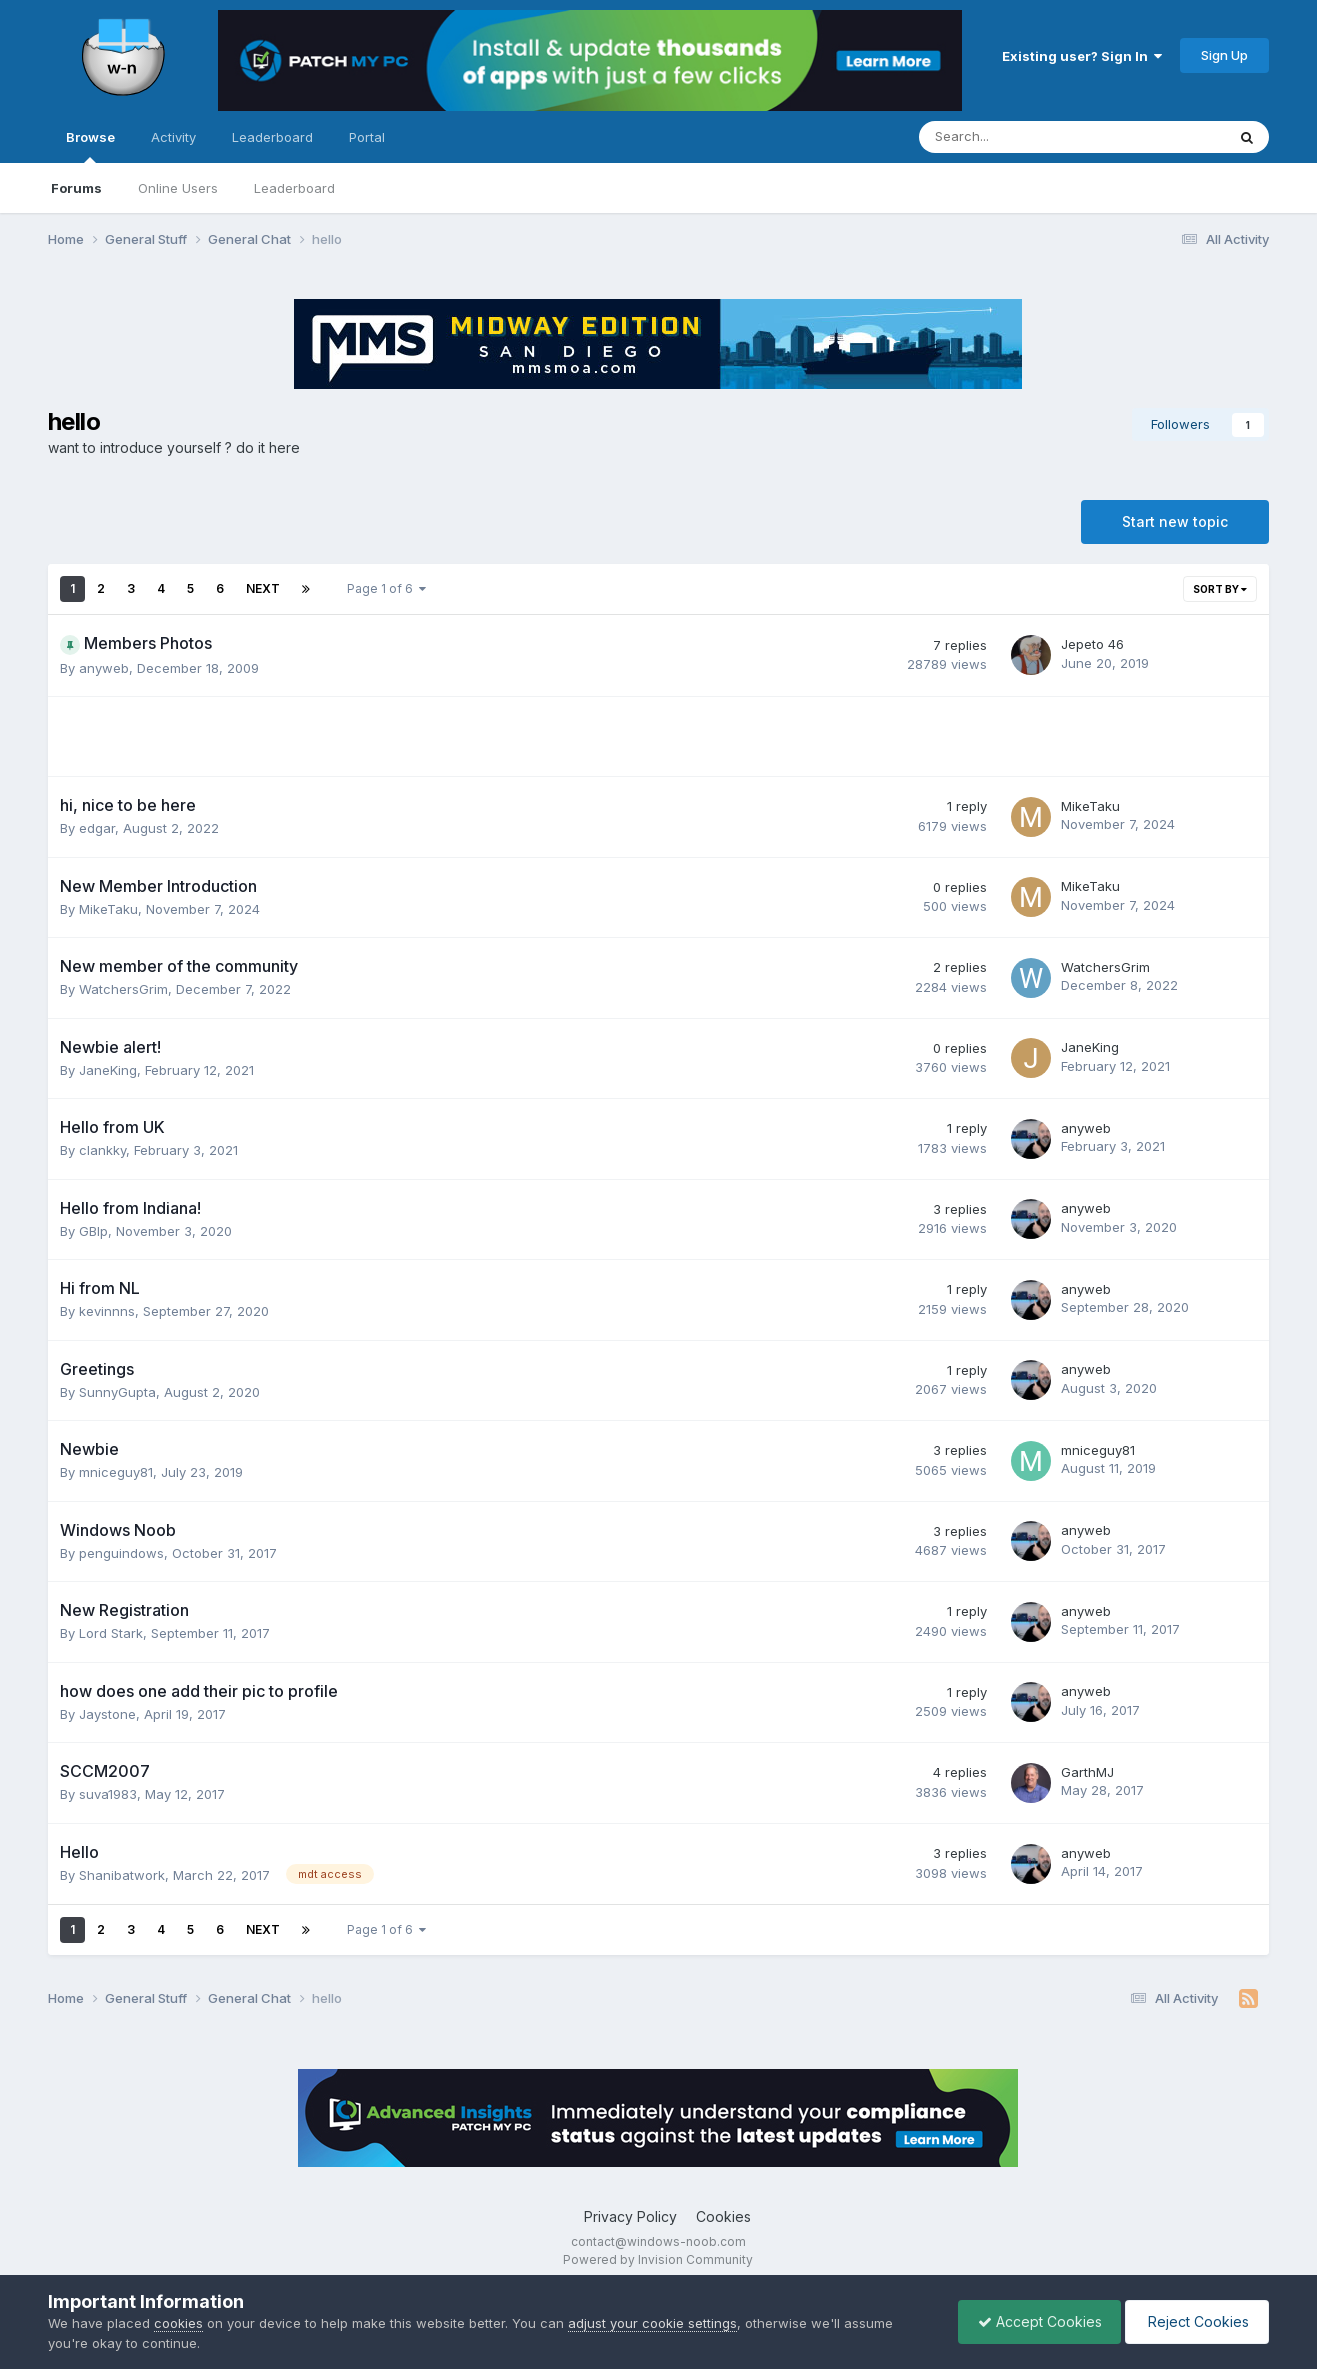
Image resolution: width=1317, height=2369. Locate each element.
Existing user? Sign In (1082, 56)
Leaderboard (294, 188)
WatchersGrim (123, 989)
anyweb (104, 668)
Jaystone (107, 1714)
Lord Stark (111, 1633)
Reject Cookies (1195, 2321)
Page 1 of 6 (386, 588)
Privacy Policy (630, 2216)
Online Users (178, 188)
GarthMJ (1087, 1772)
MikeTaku (1090, 806)
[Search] (1019, 137)
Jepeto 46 (1092, 644)
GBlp (93, 1231)
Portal (367, 137)
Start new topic (1175, 521)
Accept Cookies (1035, 2321)
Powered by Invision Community (658, 2259)
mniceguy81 (116, 1472)
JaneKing (108, 1070)
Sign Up (1224, 55)
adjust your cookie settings (652, 2323)
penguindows (121, 1553)
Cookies (723, 2216)
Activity (173, 137)
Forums (76, 188)
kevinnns (107, 1311)
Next (263, 588)
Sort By (1220, 589)
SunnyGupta (117, 1392)
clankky (102, 1150)
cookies (178, 2323)
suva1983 (108, 1794)
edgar (97, 828)
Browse (90, 146)
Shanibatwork (122, 1875)
